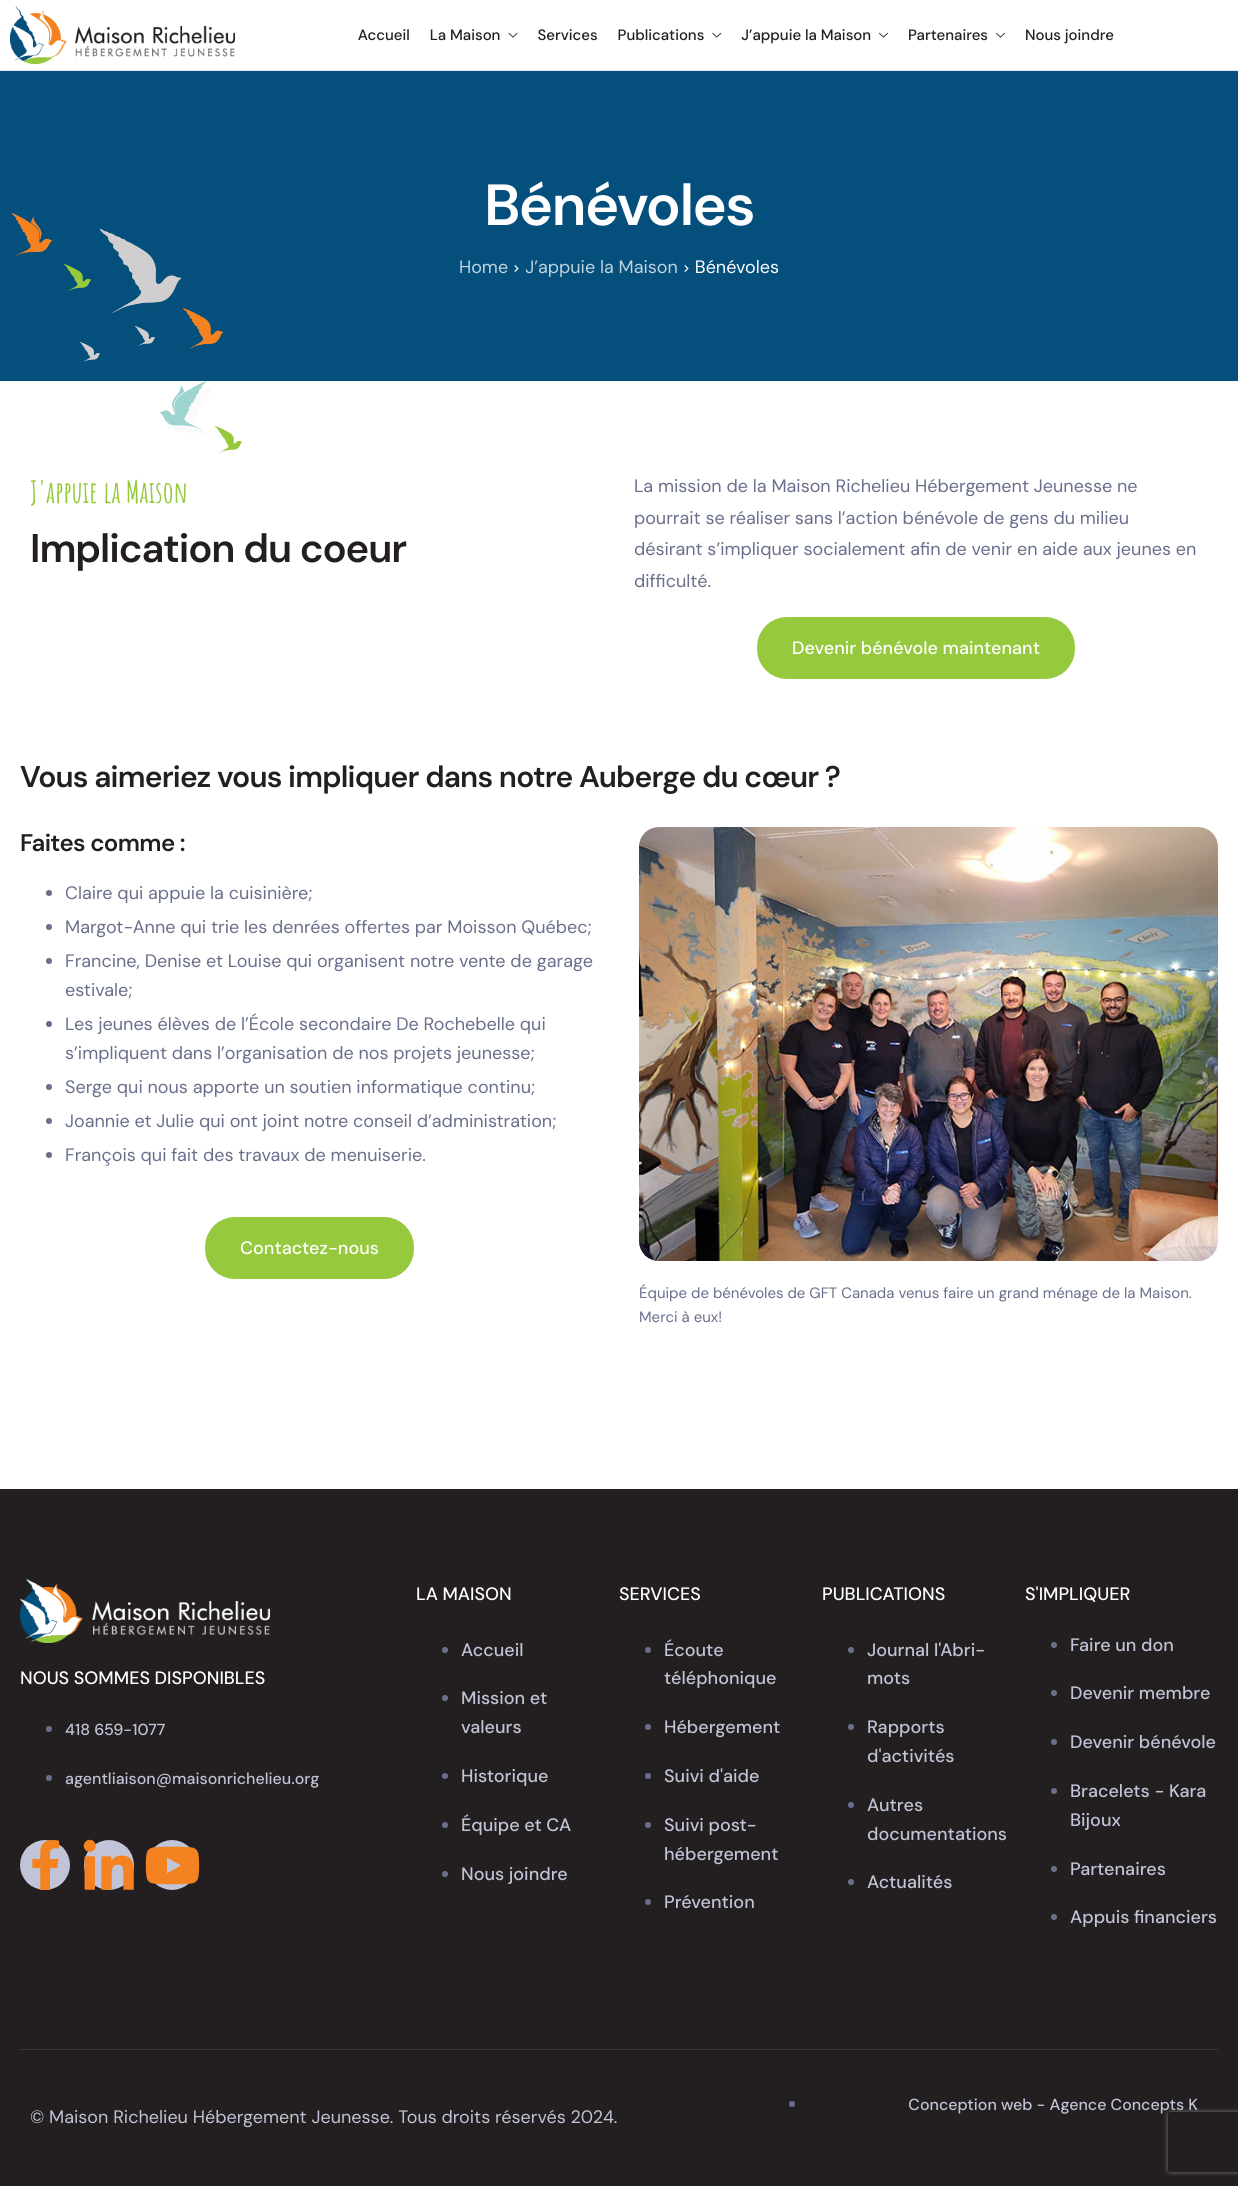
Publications (670, 35)
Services (567, 35)
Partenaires (956, 35)
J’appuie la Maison (814, 35)
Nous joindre (1069, 35)
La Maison (474, 35)
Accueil (384, 35)
